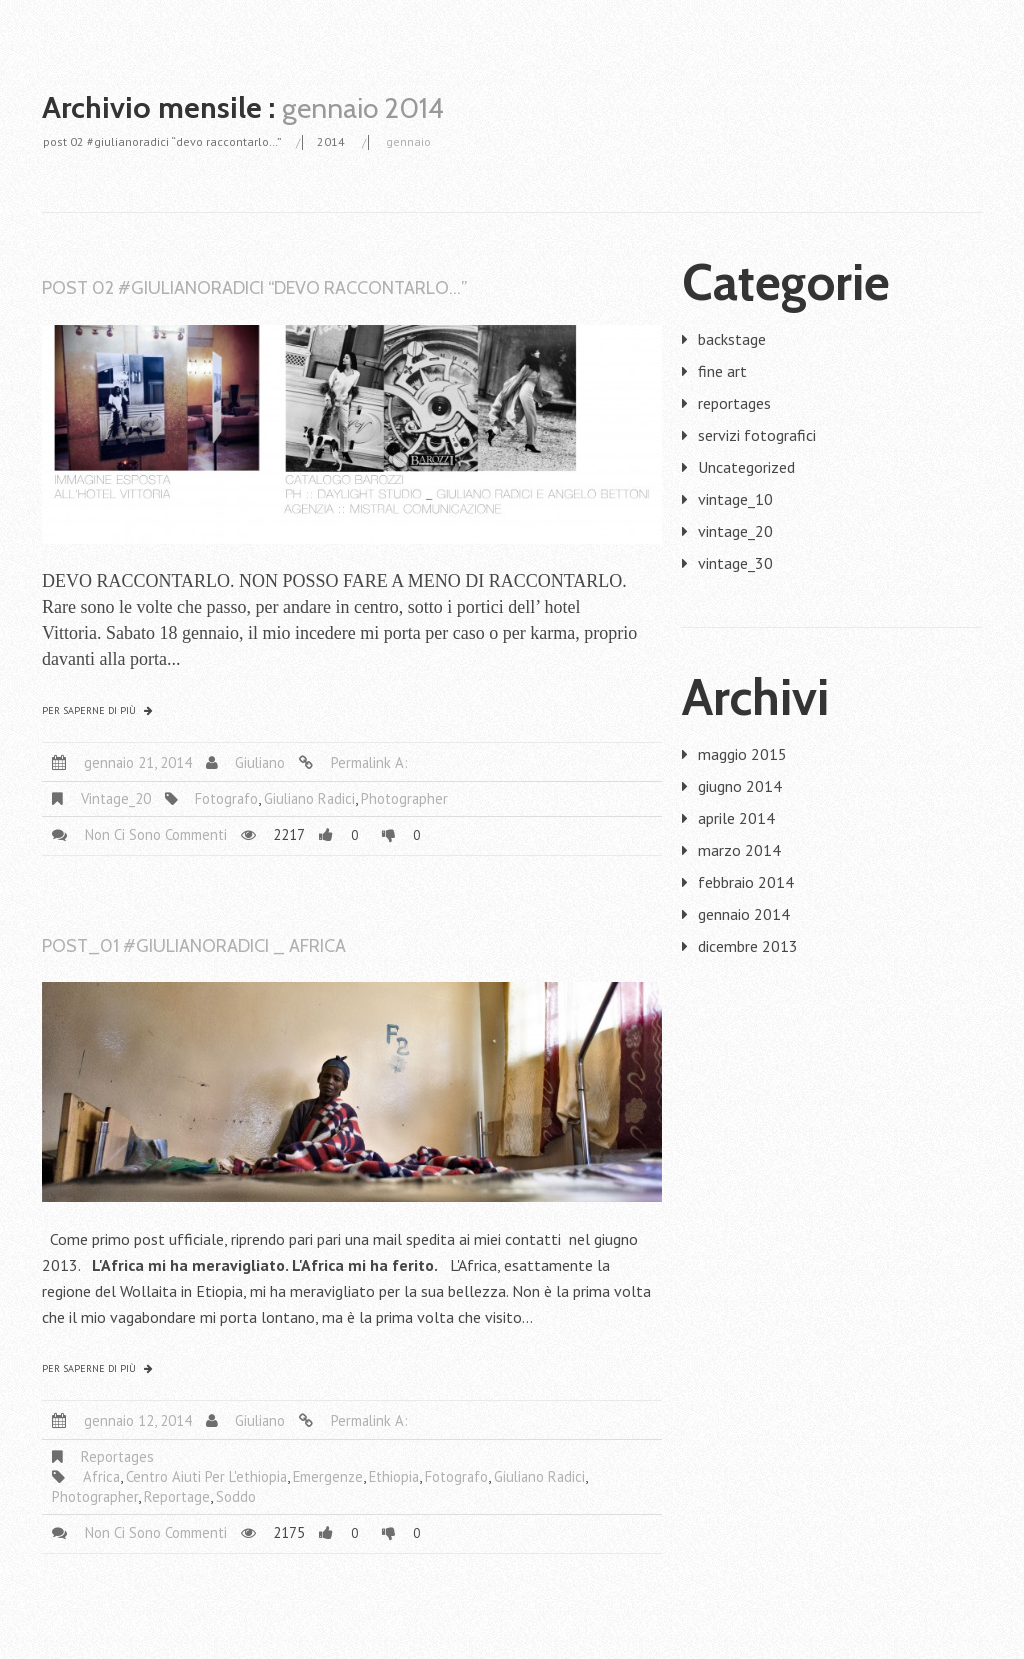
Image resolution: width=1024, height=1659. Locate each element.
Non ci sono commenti (156, 834)
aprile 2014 (736, 818)
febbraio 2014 (746, 882)
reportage (177, 1496)
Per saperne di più (89, 711)
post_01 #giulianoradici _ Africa (194, 946)
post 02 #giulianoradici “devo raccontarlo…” (162, 141)
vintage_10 (735, 499)
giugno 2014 (740, 786)
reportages (117, 1456)
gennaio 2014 (744, 914)
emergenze (328, 1476)
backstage (732, 339)
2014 (331, 141)
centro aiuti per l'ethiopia (206, 1476)
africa (101, 1476)
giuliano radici (309, 798)
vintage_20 (116, 798)
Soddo (236, 1496)
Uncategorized (746, 467)
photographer (404, 798)
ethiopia (394, 1476)
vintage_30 (735, 563)
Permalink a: (369, 762)
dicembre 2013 (748, 946)
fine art (722, 371)
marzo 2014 (739, 850)
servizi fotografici (757, 435)
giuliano (260, 762)
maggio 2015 (742, 754)
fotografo (226, 798)
